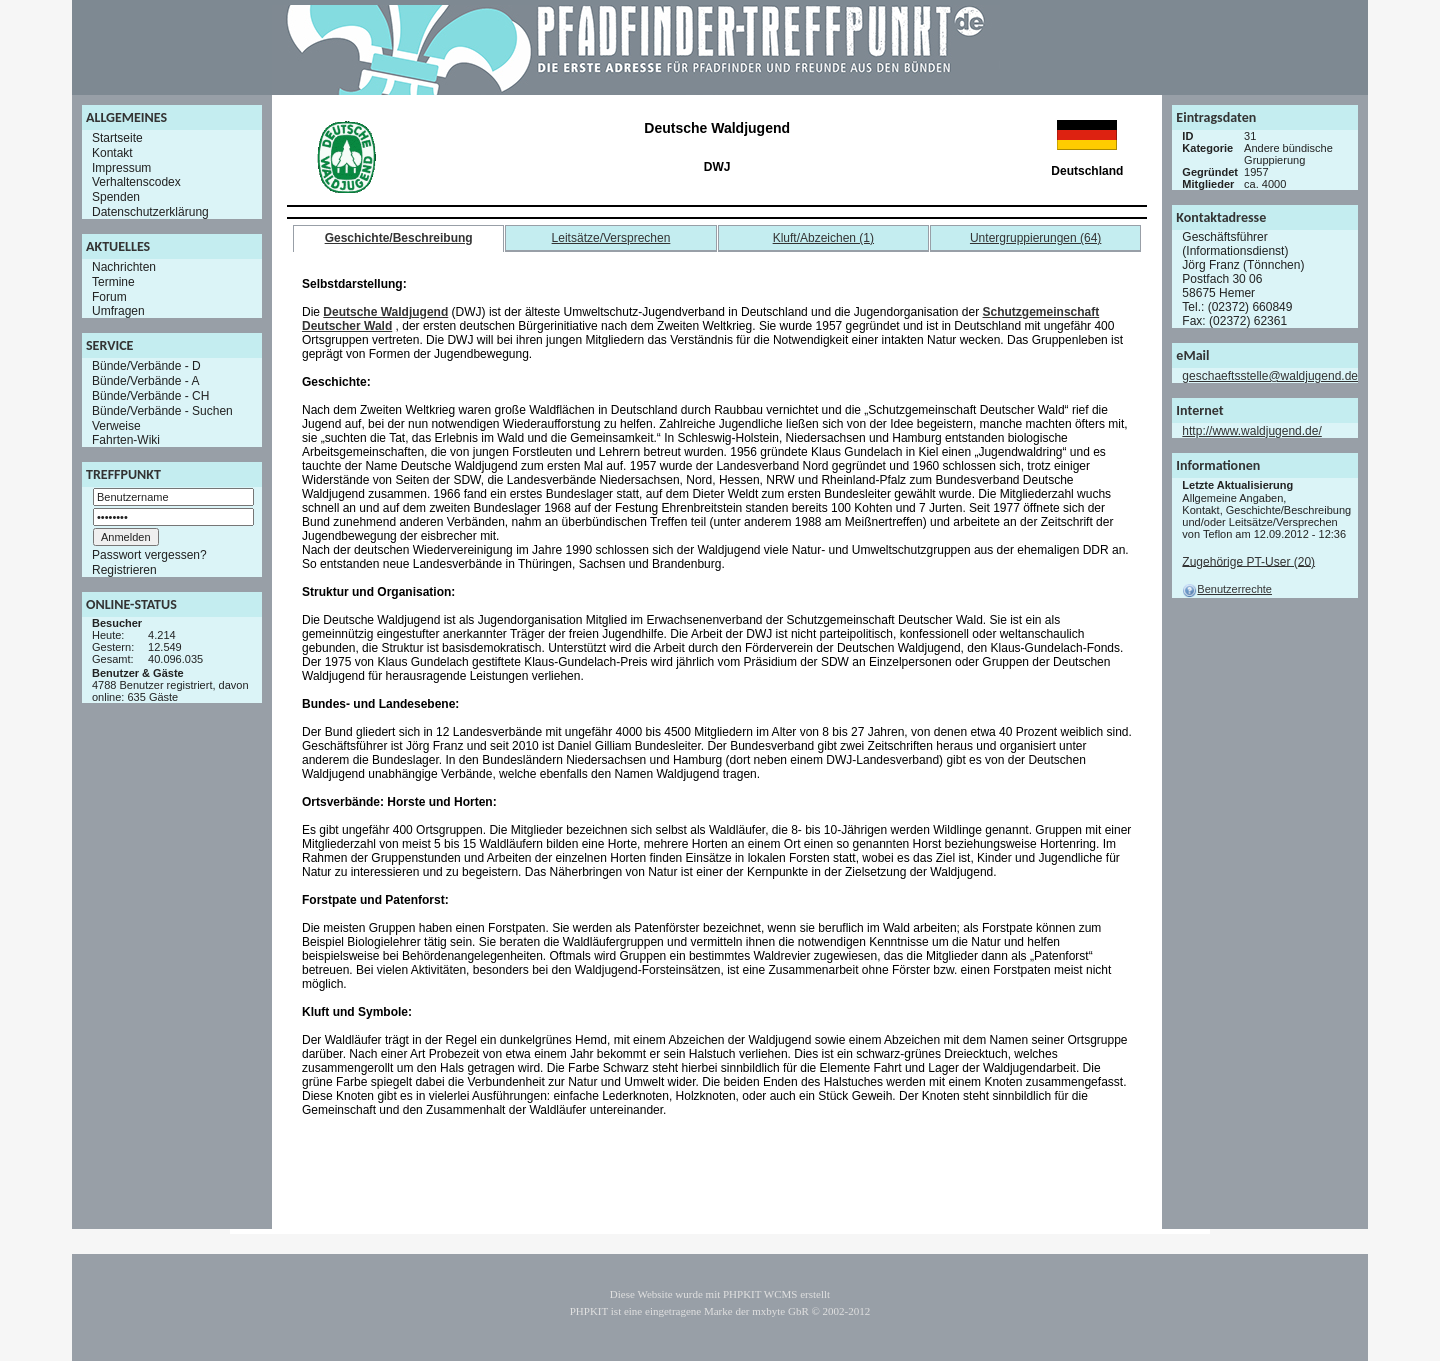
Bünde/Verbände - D (146, 366)
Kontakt (112, 153)
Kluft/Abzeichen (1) (823, 238)
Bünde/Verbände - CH (150, 396)
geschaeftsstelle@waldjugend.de (1270, 376)
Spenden (116, 197)
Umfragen (118, 311)
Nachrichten (124, 267)
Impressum (121, 167)
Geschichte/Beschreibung (399, 238)
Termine (113, 282)
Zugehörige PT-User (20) (1248, 561)
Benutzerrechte (1227, 589)
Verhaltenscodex (136, 182)
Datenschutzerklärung (150, 212)
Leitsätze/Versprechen (611, 238)
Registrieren (124, 570)
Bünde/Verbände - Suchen (162, 411)
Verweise (116, 425)
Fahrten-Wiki (126, 440)
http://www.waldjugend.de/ (1251, 431)
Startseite (117, 138)
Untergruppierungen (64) (1035, 238)
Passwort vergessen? (149, 555)
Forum (109, 296)
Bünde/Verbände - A (145, 381)
